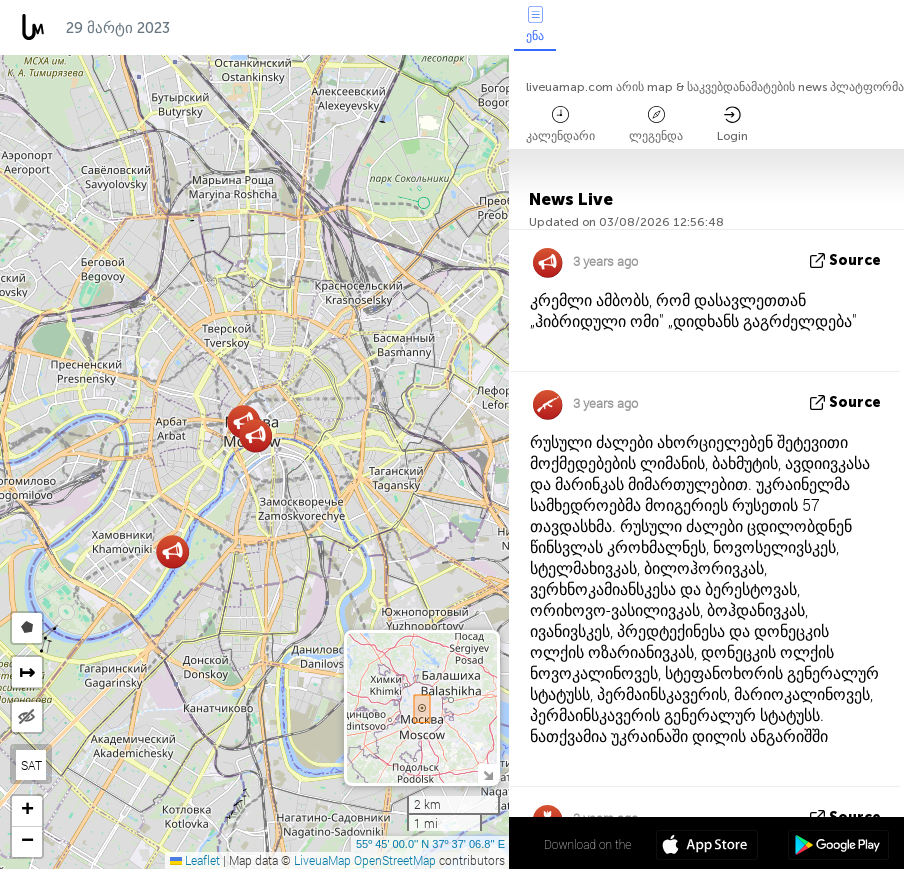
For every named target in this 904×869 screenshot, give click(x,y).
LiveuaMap (322, 860)
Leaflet (195, 860)
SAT (31, 765)
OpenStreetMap (395, 860)
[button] (172, 551)
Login (732, 124)
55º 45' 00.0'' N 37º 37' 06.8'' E (430, 844)
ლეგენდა (656, 124)
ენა (535, 24)
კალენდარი (560, 124)
